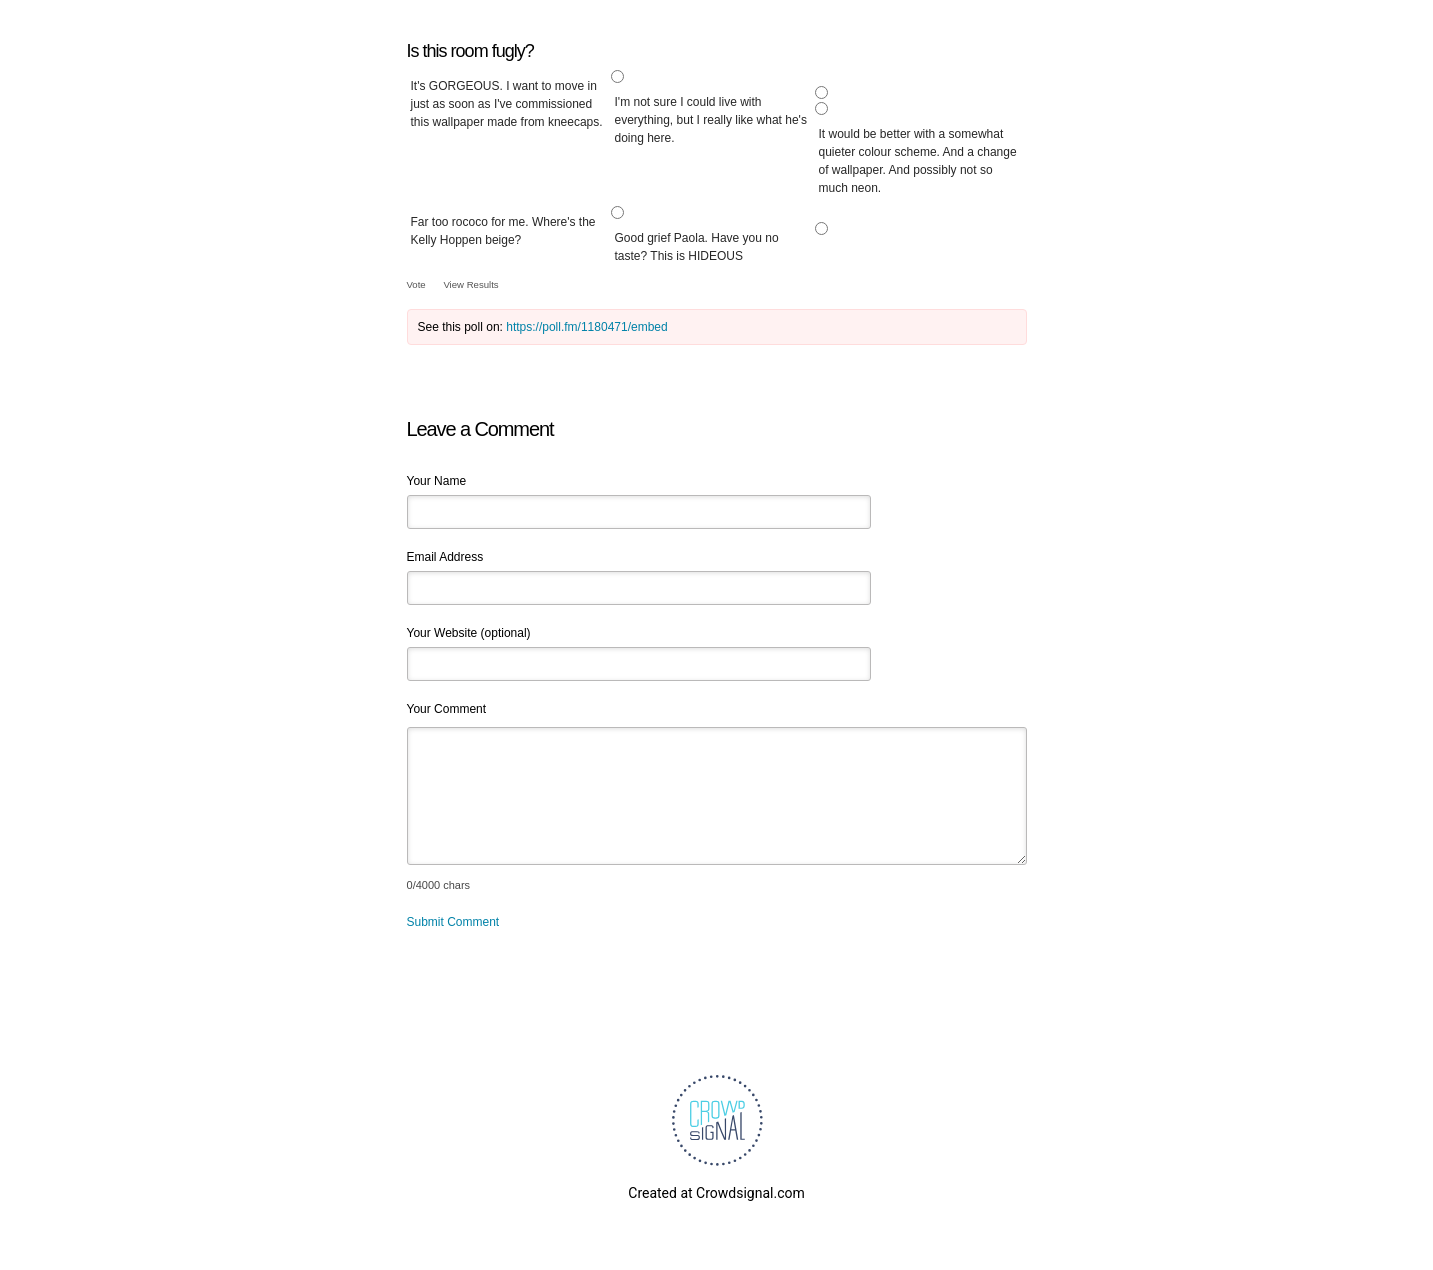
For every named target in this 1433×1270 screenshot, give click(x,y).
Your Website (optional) (469, 633)
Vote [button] (418, 284)
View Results (470, 284)
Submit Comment (453, 922)
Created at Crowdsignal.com (716, 1193)
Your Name (437, 481)
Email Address (445, 557)
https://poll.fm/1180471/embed (586, 327)
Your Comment (447, 709)
